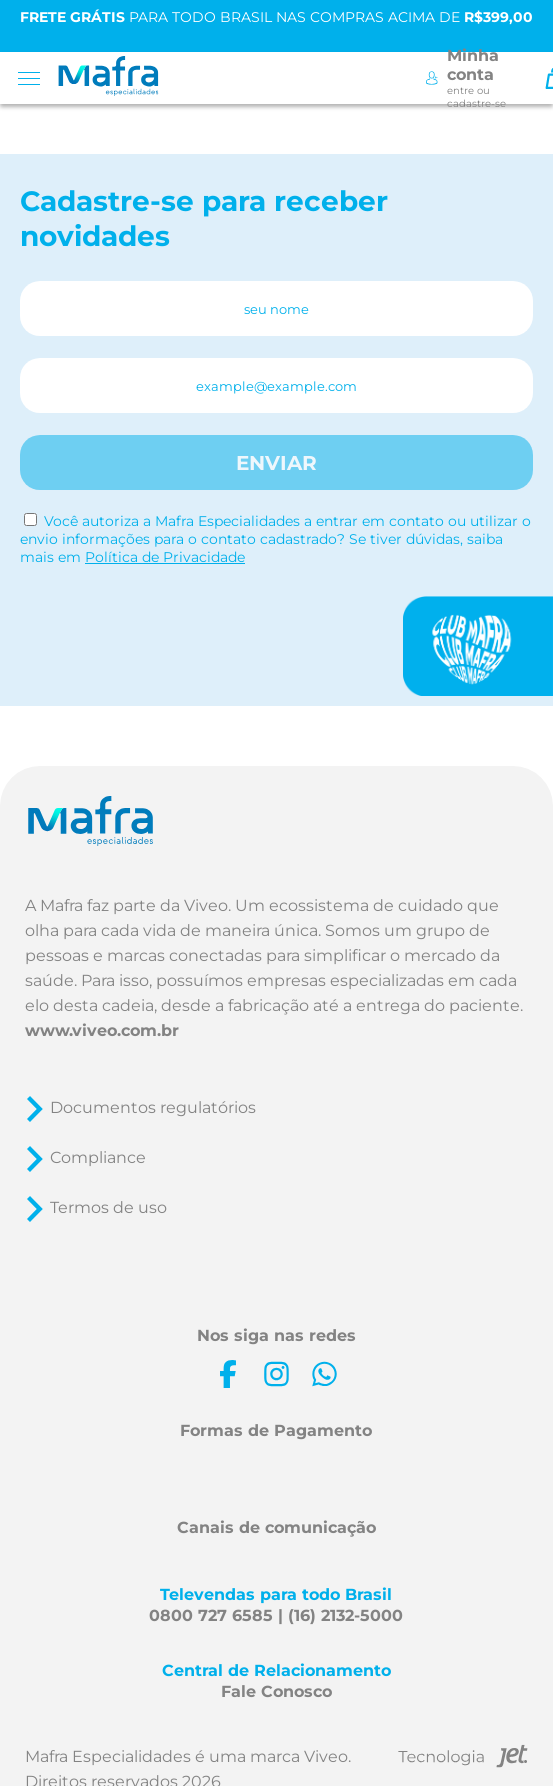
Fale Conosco (276, 1691)
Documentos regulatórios (153, 1107)
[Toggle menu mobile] (35, 78)
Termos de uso (108, 1207)
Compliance (98, 1157)
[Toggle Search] (526, 78)
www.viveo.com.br (102, 1030)
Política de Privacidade (165, 557)
